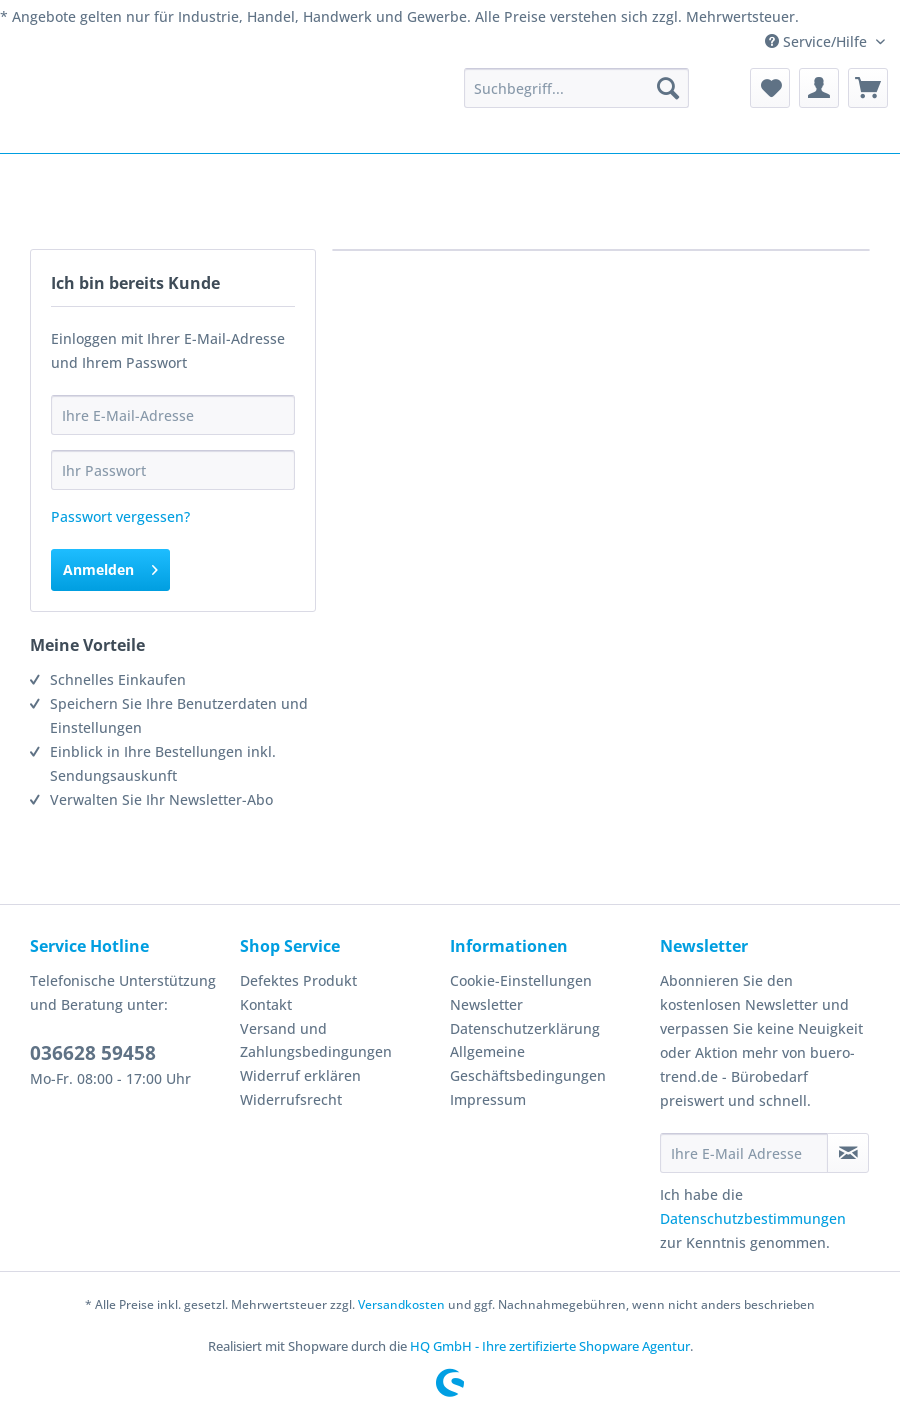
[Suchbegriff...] (576, 88)
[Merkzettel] (770, 88)
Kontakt (266, 1004)
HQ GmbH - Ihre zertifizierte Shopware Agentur (550, 1346)
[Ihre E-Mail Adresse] (744, 1153)
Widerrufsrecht (291, 1099)
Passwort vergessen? (120, 516)
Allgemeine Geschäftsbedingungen (528, 1063)
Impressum (488, 1099)
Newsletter (486, 1004)
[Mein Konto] (819, 88)
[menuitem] (576, 88)
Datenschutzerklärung (525, 1028)
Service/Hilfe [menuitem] (818, 41)
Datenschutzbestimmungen (753, 1218)
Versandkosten (401, 1304)
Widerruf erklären (300, 1075)
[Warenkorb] (868, 88)
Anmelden (110, 566)
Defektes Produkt (298, 980)
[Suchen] (668, 88)
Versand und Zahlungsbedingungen (316, 1040)
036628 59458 (93, 1053)
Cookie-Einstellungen (521, 980)
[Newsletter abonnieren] (848, 1153)
